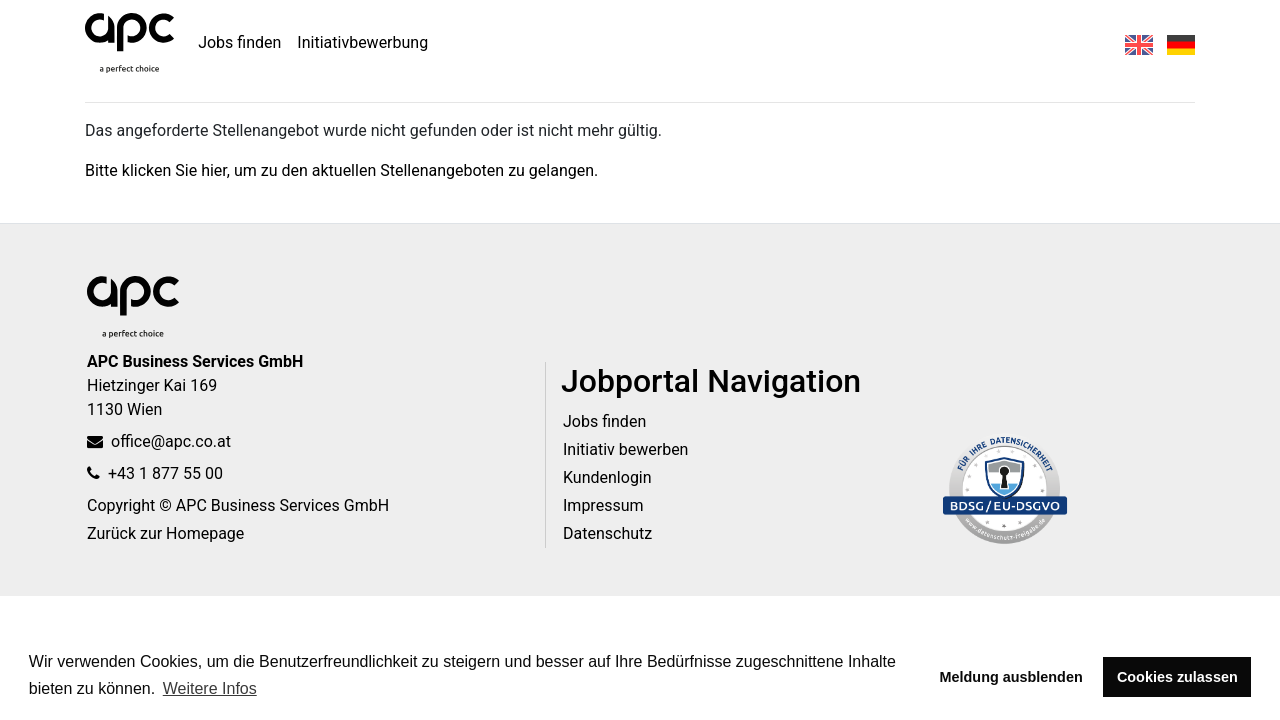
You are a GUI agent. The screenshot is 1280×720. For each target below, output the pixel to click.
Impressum (603, 505)
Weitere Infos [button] (210, 688)
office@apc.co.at (159, 441)
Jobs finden (239, 42)
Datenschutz (607, 533)
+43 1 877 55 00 (155, 473)
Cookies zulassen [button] (1177, 677)
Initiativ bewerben (625, 449)
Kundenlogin (607, 477)
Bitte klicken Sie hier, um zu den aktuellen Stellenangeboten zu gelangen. (341, 170)
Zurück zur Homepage (165, 533)
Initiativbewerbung (362, 42)
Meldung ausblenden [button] (1011, 677)
